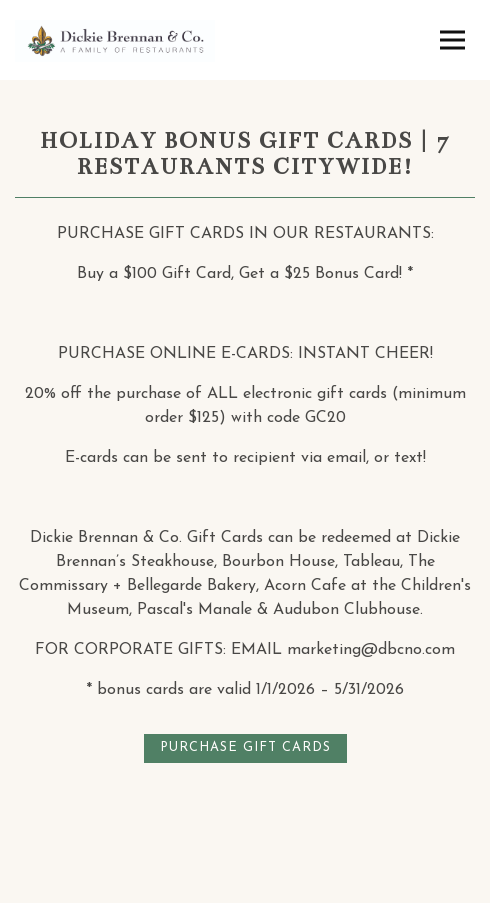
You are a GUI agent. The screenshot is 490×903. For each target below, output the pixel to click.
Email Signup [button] (245, 887)
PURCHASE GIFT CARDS (245, 747)
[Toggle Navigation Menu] (452, 40)
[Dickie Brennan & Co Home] (115, 40)
